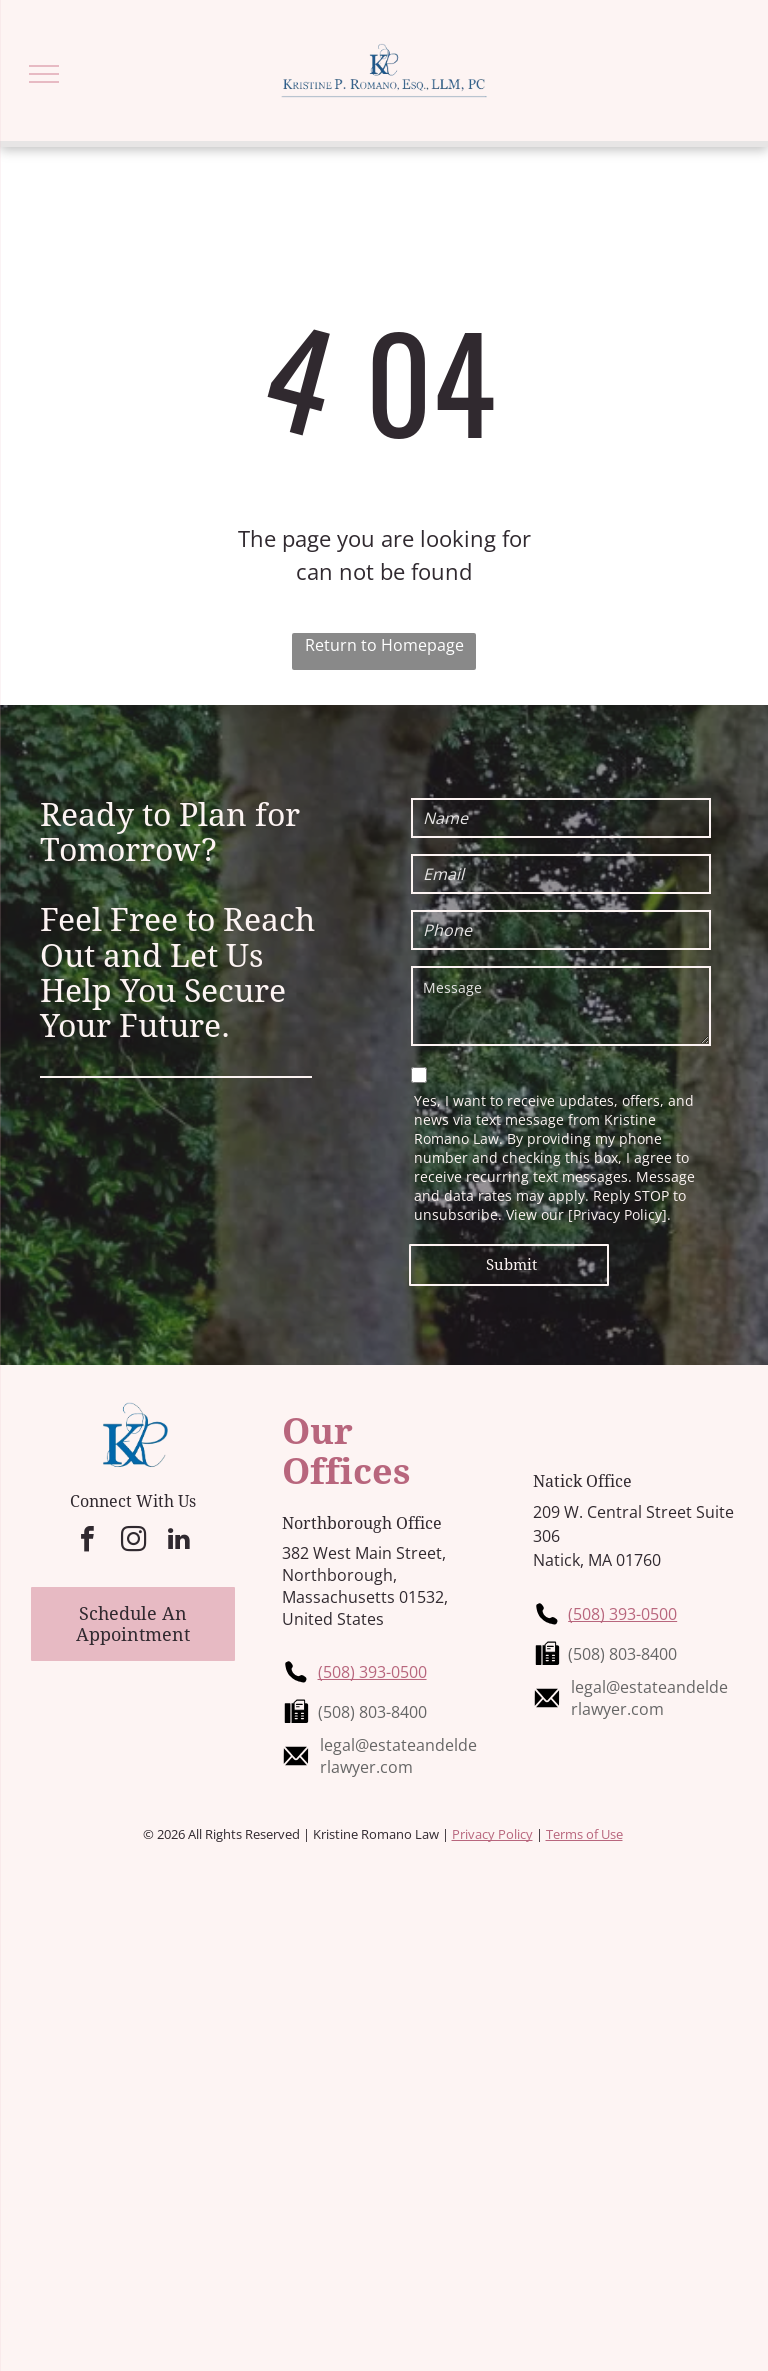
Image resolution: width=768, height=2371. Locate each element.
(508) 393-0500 (372, 1672)
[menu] (44, 74)
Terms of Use (584, 1834)
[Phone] (561, 930)
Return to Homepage (384, 645)
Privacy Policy (492, 1834)
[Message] (561, 1006)
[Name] (561, 818)
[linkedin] (179, 1541)
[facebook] (87, 1541)
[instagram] (133, 1541)
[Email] (561, 874)
